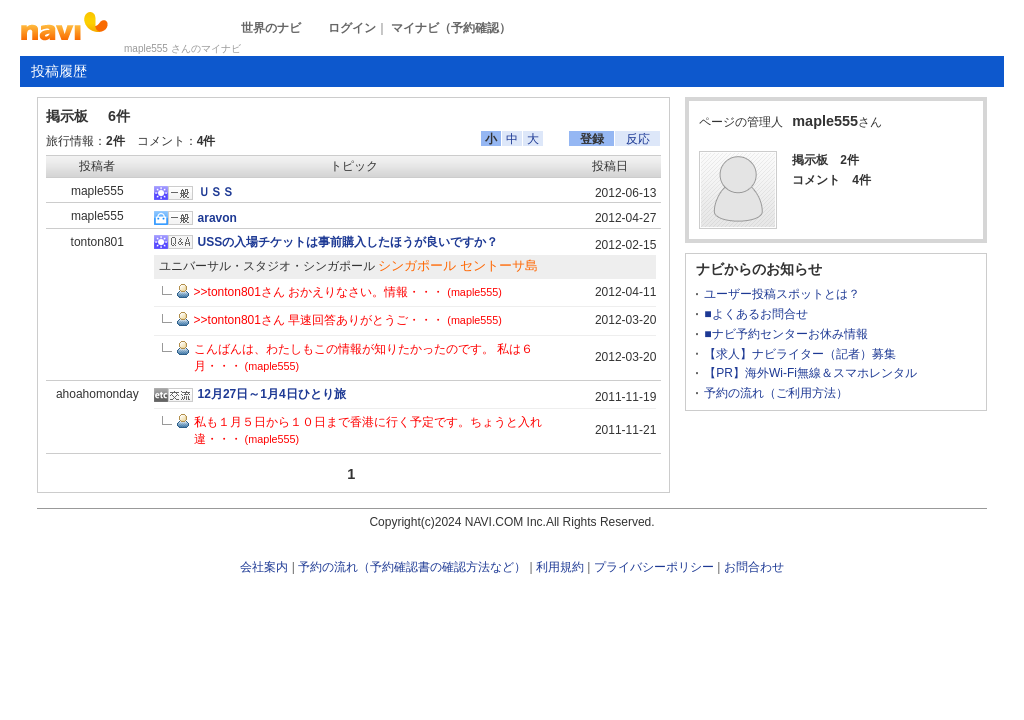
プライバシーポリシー (654, 567)
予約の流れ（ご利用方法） (776, 393)
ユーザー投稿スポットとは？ (782, 294)
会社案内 (264, 567)
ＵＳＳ (216, 192)
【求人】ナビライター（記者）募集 (800, 354)
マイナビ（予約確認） (451, 28)
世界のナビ (271, 28)
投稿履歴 (59, 71)
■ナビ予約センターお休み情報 (785, 334)
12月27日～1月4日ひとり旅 (272, 394)
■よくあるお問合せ (755, 314)
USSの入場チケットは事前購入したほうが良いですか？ (348, 242)
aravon (217, 218)
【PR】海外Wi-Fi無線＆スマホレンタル (810, 373)
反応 (638, 139)
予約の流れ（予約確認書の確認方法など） (412, 567)
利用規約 (560, 567)
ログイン (352, 28)
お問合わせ (754, 567)
